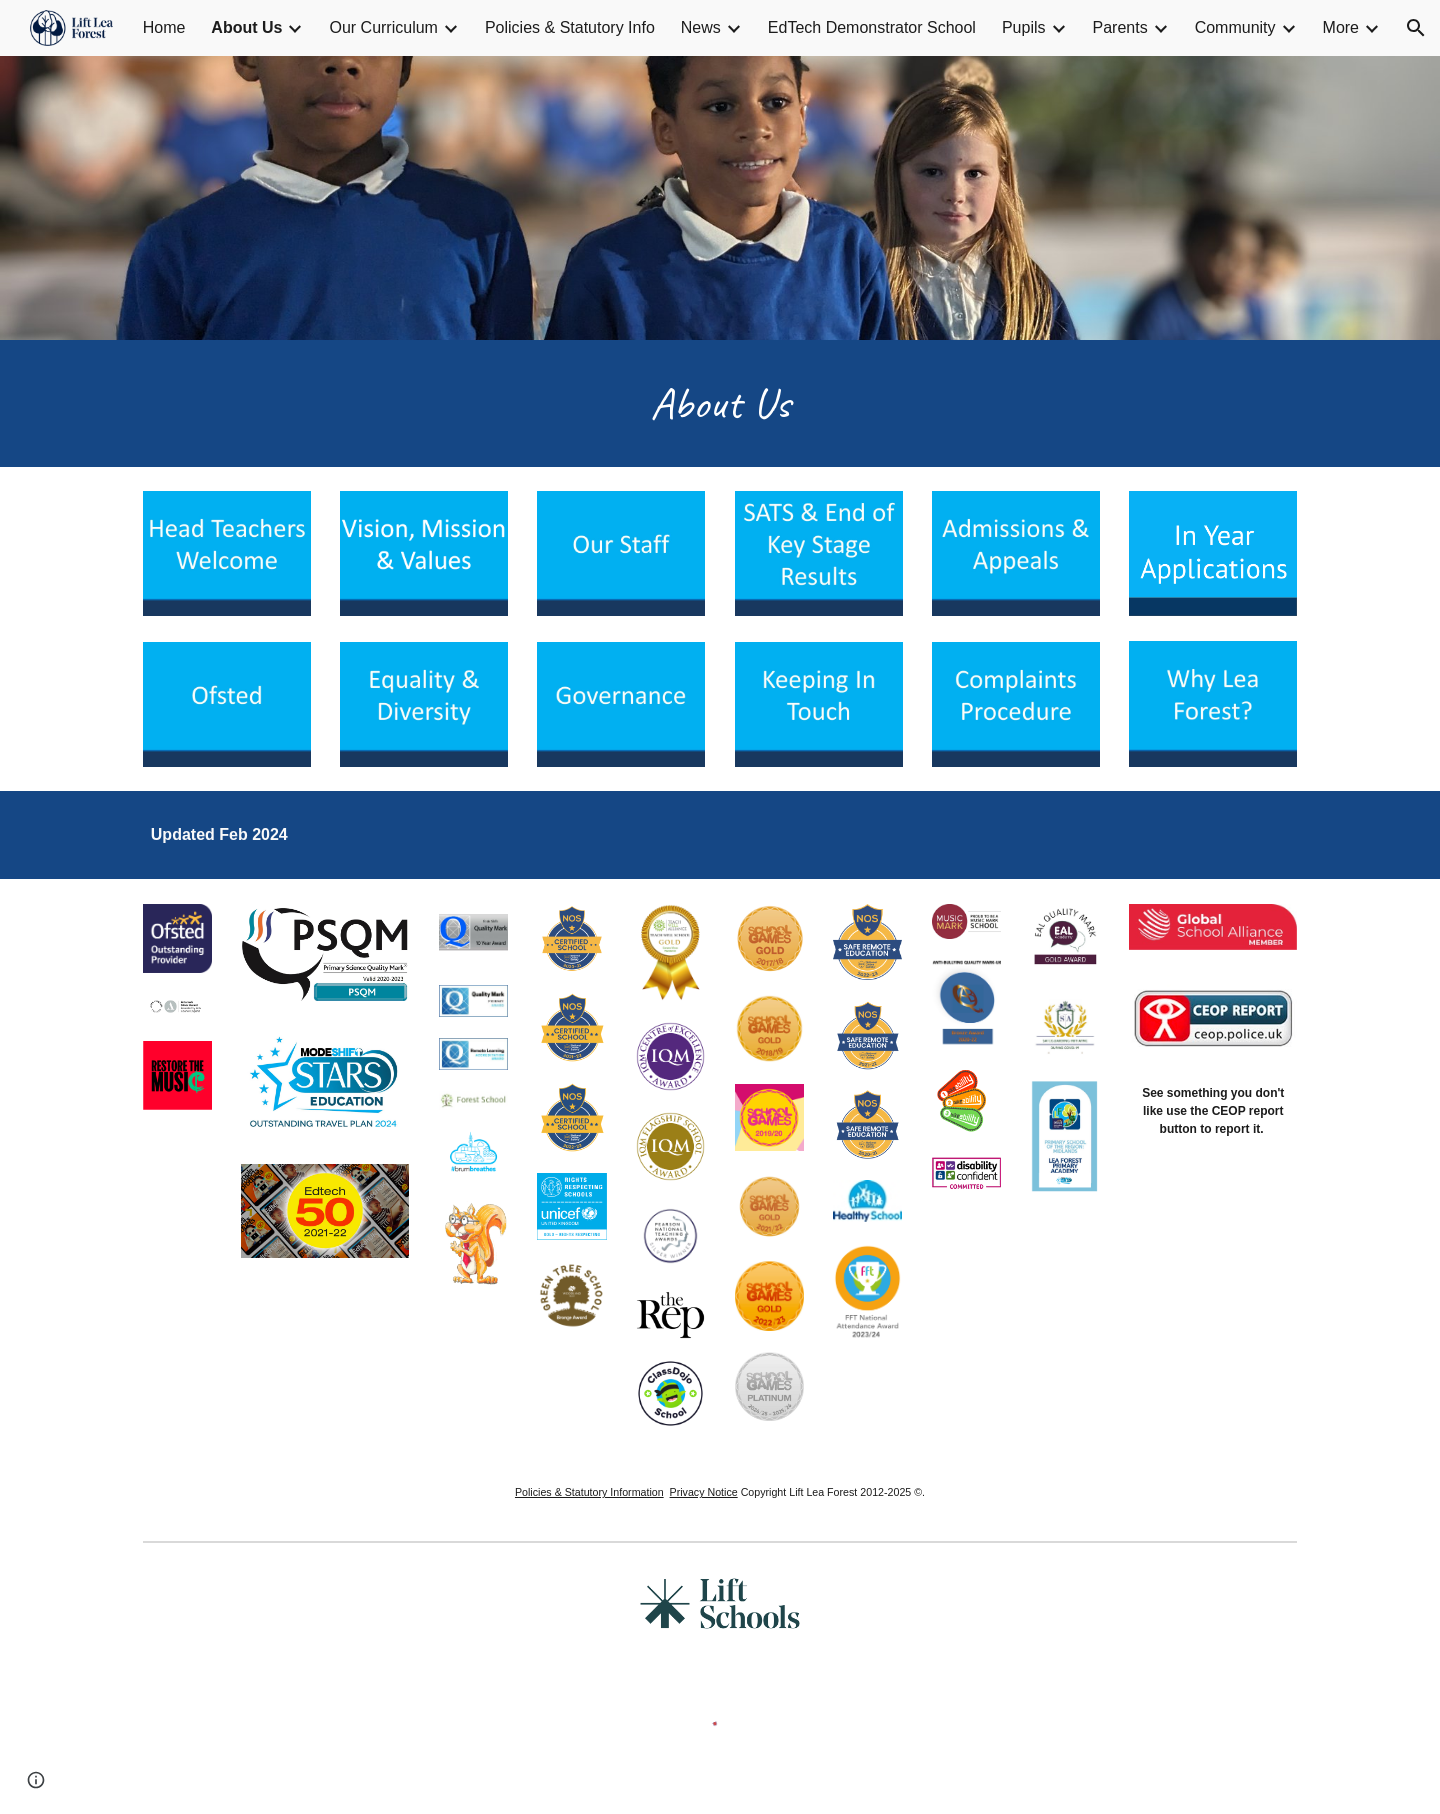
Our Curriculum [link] (383, 27)
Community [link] (1235, 27)
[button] (1416, 28)
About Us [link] (246, 27)
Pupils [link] (1024, 27)
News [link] (701, 27)
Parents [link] (1120, 27)
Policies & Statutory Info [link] (570, 27)
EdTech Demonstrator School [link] (872, 27)
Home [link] (164, 27)
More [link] (1341, 27)
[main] (720, 403)
